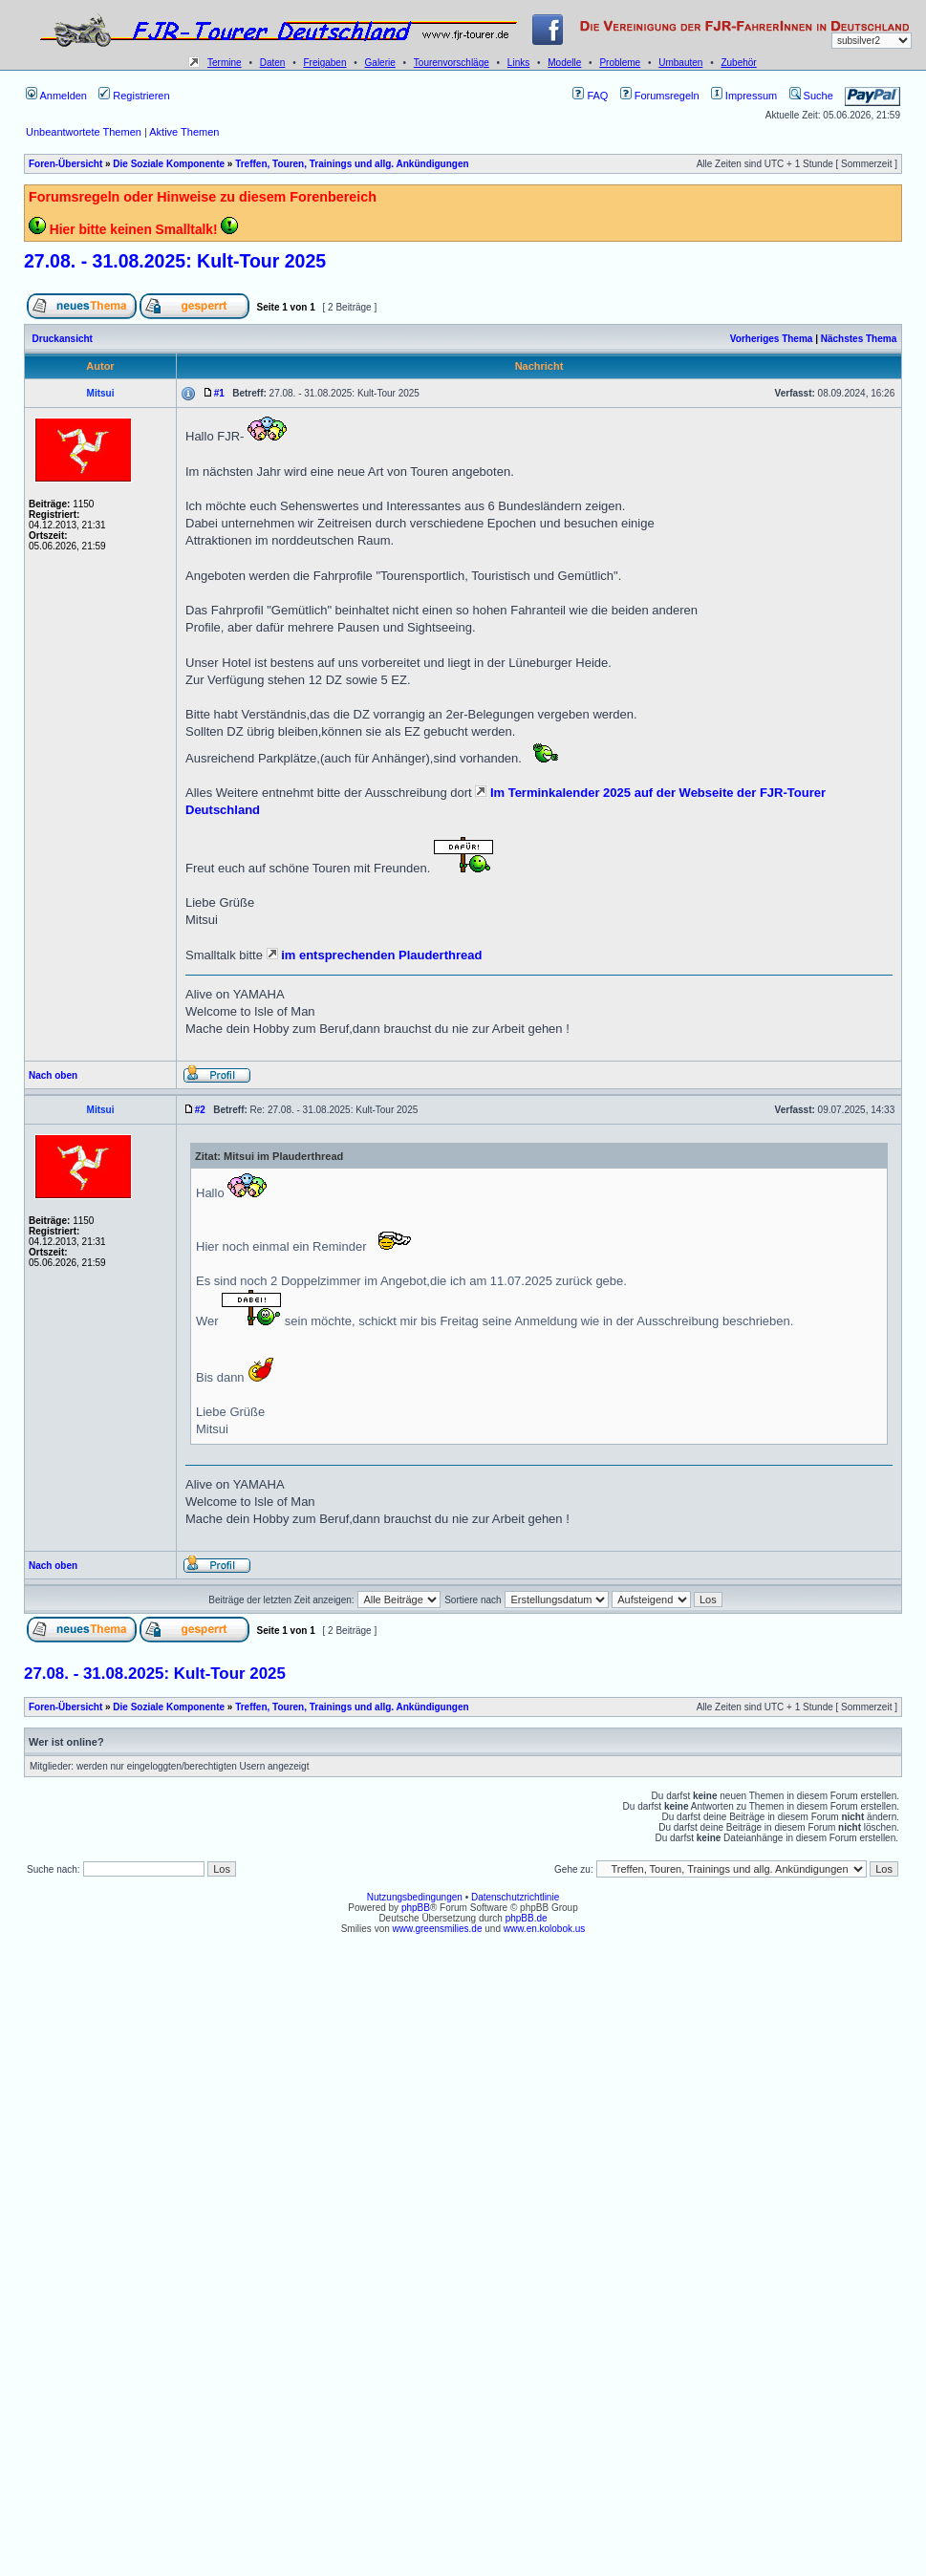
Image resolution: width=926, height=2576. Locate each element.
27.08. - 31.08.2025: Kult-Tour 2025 (175, 260)
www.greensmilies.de (438, 1928)
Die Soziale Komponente (169, 164)
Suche (811, 95)
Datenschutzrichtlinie (515, 1897)
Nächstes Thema (858, 338)
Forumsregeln (660, 95)
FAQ (590, 95)
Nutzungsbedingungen (415, 1897)
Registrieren (133, 95)
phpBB (415, 1907)
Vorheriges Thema (771, 338)
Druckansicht (62, 338)
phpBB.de (527, 1918)
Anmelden (56, 95)
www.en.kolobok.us (545, 1928)
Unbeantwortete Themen (83, 132)
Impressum (744, 95)
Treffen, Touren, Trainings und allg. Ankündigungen (351, 164)
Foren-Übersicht (65, 164)
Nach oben (53, 1075)
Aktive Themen (184, 132)
